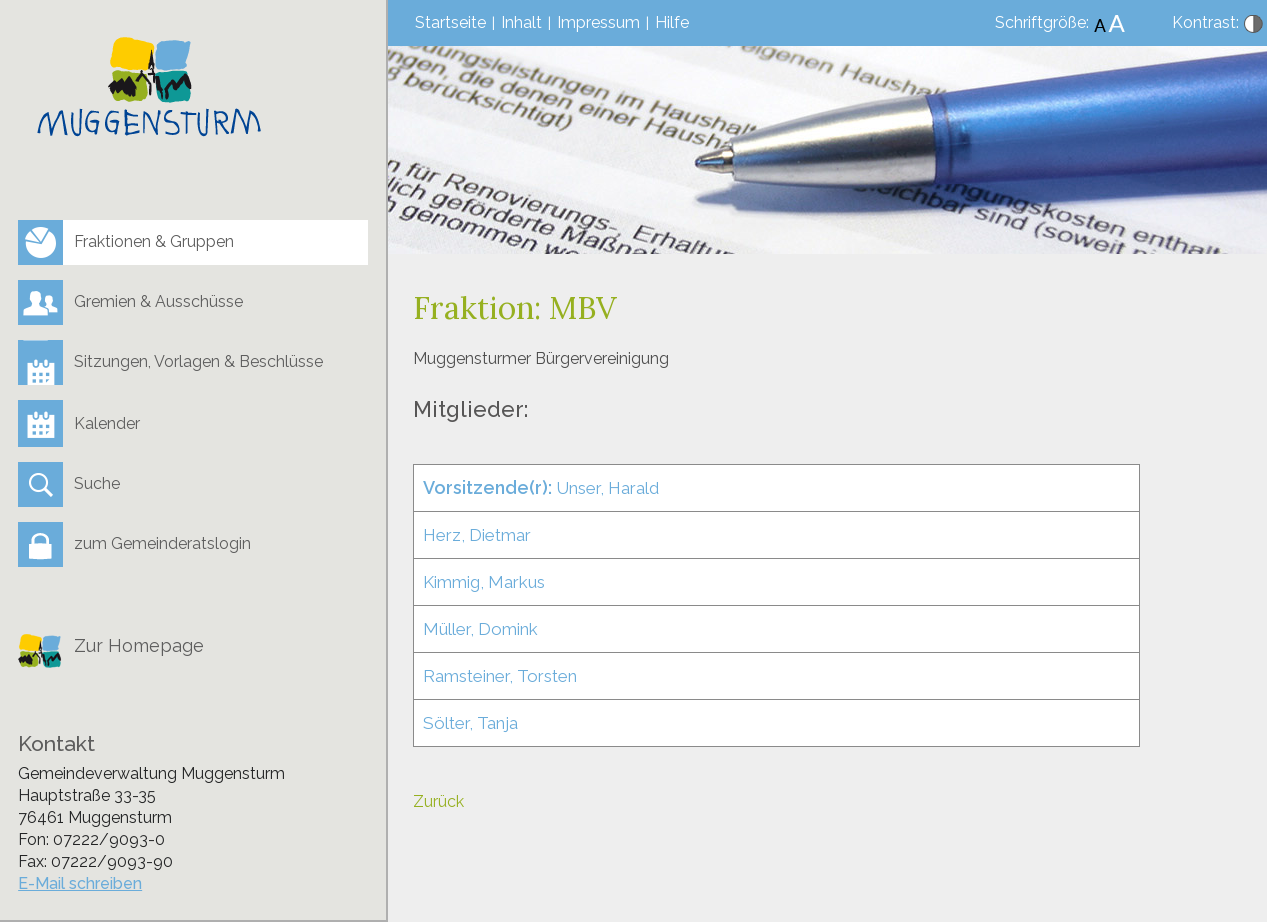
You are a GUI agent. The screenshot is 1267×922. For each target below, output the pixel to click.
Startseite (450, 22)
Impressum (598, 22)
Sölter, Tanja (470, 723)
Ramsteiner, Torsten (500, 676)
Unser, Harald (541, 487)
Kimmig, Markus (484, 582)
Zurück (438, 801)
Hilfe (672, 22)
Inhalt (521, 22)
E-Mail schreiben (80, 883)
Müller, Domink (480, 629)
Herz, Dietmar (477, 535)
